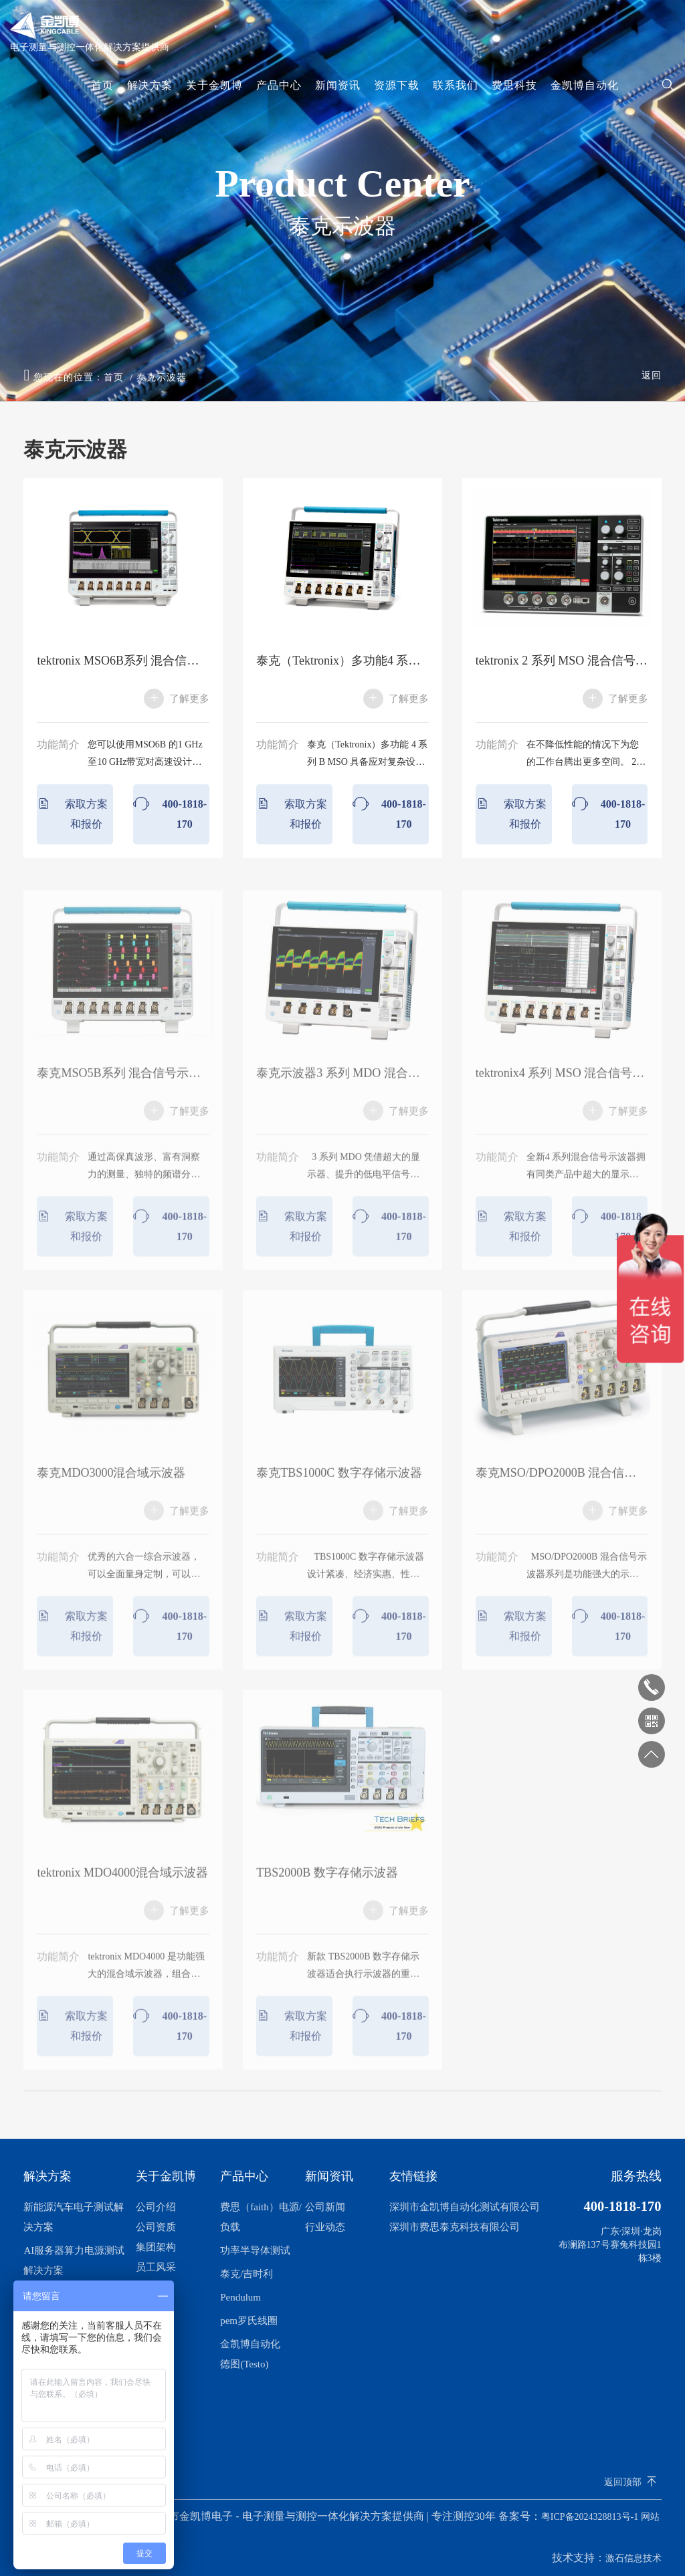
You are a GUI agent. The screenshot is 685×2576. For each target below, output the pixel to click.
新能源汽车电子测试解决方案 (73, 2217)
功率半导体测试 (255, 2250)
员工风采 (156, 2267)
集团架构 (156, 2247)
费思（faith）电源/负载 (261, 2217)
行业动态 (325, 2227)
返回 (652, 375)
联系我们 (455, 85)
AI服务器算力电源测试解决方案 (73, 2260)
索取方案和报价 (72, 814)
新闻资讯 (338, 85)
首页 (102, 85)
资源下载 (396, 85)
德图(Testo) (244, 2364)
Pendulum (240, 2297)
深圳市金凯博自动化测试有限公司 (464, 2207)
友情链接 (413, 2176)
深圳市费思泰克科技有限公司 (454, 2227)
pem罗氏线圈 (249, 2320)
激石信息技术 (633, 2558)
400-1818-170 (170, 814)
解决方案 (150, 85)
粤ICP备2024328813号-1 (589, 2517)
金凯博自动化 (585, 85)
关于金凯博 (214, 85)
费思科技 (514, 85)
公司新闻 (325, 2207)
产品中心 (279, 85)
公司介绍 (156, 2207)
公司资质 (156, 2227)
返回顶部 (623, 2482)
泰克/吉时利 (246, 2273)
